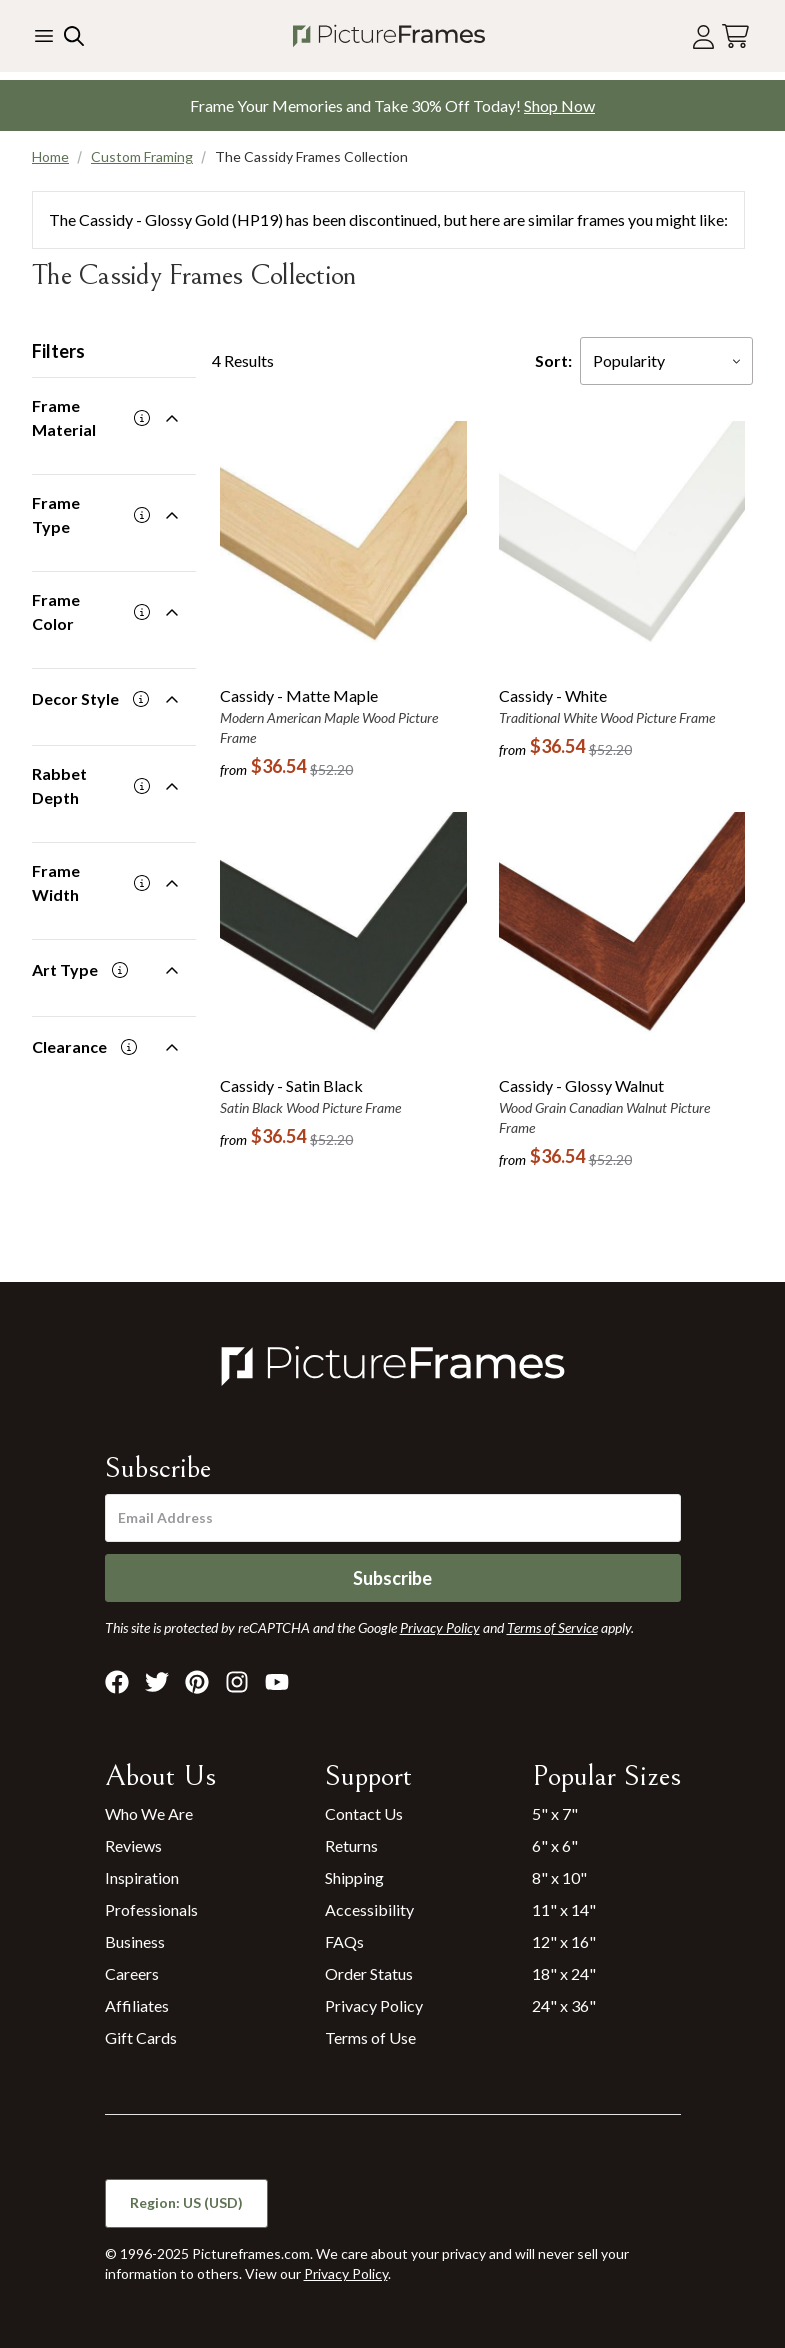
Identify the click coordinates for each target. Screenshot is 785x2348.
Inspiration (142, 1877)
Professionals (151, 1909)
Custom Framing (142, 156)
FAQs (344, 1941)
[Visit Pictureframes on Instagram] (237, 1682)
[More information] (142, 418)
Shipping (354, 1877)
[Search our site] (72, 36)
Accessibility (369, 1909)
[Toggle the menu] (44, 36)
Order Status (369, 1973)
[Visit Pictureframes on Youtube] (277, 1682)
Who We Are (149, 1813)
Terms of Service (552, 1627)
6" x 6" (555, 1845)
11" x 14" (564, 1909)
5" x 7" (555, 1813)
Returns (351, 1845)
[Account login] (703, 36)
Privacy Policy (374, 2005)
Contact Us (364, 1813)
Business (135, 1941)
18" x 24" (564, 1973)
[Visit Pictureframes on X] (157, 1682)
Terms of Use (370, 2037)
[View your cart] (735, 36)
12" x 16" (564, 1941)
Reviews (133, 1845)
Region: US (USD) (186, 2202)
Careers (132, 1973)
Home (50, 156)
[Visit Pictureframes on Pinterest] (197, 1682)
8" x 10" (559, 1877)
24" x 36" (564, 2005)
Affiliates (137, 2005)
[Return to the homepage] (388, 36)
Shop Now (559, 105)
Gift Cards (141, 2037)
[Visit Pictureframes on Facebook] (117, 1682)
